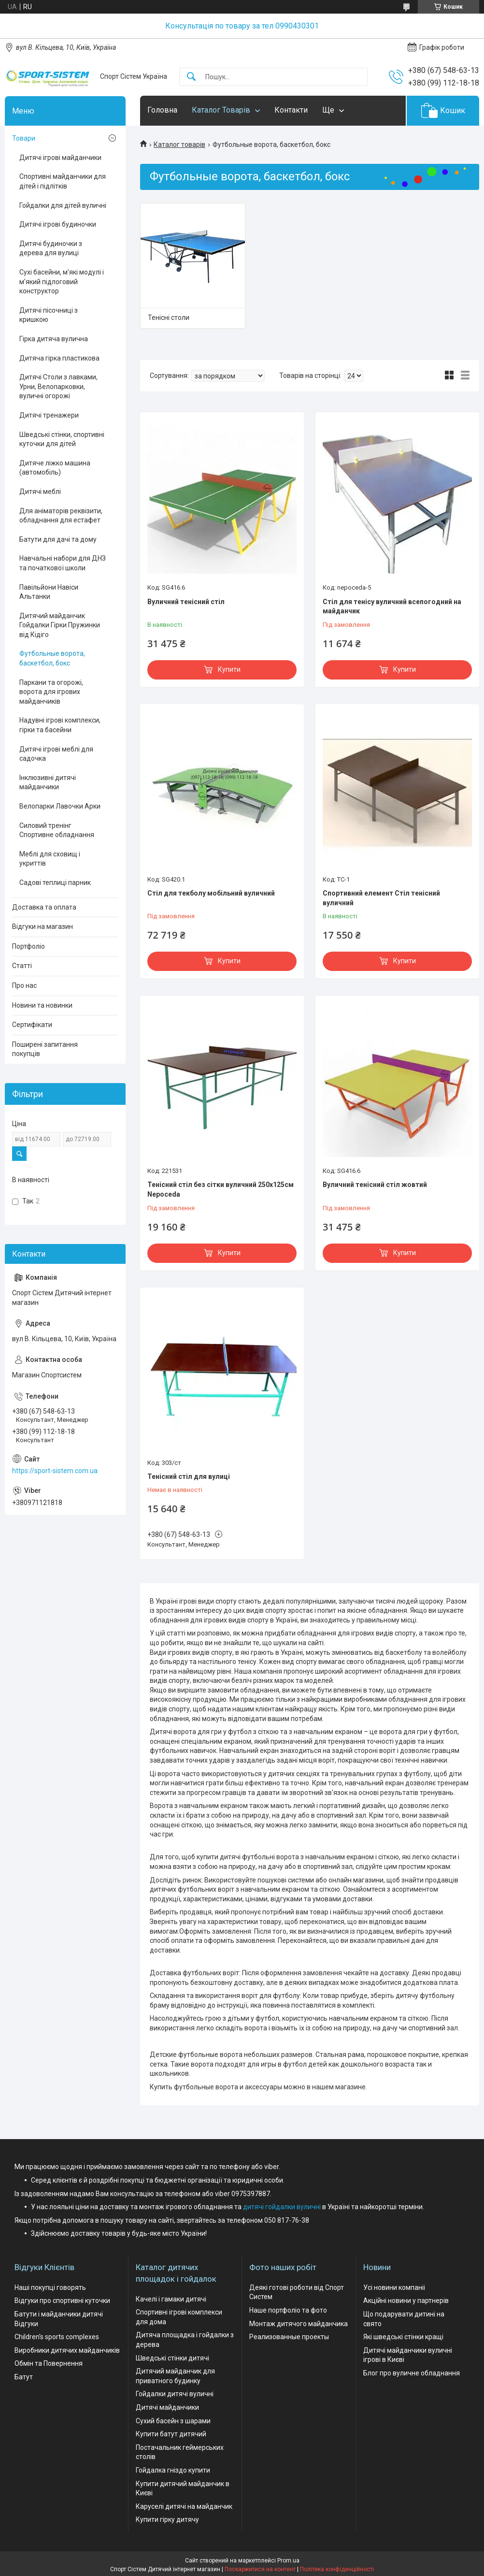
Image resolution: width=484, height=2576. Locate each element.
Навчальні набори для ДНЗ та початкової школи (62, 563)
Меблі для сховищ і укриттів (49, 859)
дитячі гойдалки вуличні (282, 2207)
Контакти (291, 110)
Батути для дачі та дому (58, 539)
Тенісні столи (168, 317)
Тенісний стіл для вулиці (188, 1476)
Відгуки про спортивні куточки (62, 2300)
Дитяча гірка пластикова (59, 358)
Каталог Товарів (221, 110)
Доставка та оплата (44, 907)
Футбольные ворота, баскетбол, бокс (52, 658)
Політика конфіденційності (337, 2569)
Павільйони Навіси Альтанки (48, 592)
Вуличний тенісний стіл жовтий (375, 1184)
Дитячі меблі (40, 491)
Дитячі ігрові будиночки (57, 224)
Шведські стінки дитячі (172, 2358)
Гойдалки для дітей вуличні (62, 205)
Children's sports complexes (56, 2337)
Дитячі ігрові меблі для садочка (56, 754)
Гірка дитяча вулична (53, 339)
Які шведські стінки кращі (403, 2337)
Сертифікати (32, 1024)
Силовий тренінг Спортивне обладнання (56, 830)
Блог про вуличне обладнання (411, 2373)
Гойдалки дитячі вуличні (175, 2394)
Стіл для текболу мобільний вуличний (211, 893)
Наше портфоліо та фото (288, 2310)
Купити (229, 669)
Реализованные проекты (289, 2337)
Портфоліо (28, 946)
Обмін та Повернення (48, 2363)
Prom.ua (288, 2560)
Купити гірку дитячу (167, 2519)
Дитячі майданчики (167, 2407)
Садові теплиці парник (55, 882)
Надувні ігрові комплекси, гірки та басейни (59, 725)
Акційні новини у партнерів (406, 2300)
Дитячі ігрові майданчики (60, 157)
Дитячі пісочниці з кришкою (48, 315)
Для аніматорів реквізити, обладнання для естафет (60, 515)
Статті (22, 966)
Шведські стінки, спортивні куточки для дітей (61, 439)
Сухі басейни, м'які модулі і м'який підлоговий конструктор (61, 281)
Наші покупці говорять (50, 2287)
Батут (23, 2377)
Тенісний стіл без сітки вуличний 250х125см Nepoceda (220, 1189)
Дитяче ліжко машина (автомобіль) (54, 468)
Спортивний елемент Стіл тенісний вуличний (381, 898)
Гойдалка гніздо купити (173, 2470)
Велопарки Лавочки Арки (59, 806)
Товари (23, 138)
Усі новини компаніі (394, 2287)
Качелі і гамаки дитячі (171, 2299)
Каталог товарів (179, 144)
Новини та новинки (42, 1005)
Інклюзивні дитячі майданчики (47, 782)
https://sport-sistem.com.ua (55, 1471)
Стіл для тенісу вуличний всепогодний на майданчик (392, 606)
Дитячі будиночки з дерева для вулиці (50, 248)
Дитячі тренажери (49, 415)
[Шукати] (191, 77)
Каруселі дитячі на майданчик (184, 2506)
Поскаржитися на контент (260, 2569)
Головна (162, 110)
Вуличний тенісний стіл (186, 602)
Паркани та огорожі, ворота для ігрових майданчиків (51, 692)
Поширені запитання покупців (45, 1049)
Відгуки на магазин (42, 926)
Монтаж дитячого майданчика (298, 2324)
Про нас (24, 985)
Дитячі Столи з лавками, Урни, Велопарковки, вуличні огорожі (58, 386)
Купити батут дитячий (171, 2434)
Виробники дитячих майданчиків (67, 2350)
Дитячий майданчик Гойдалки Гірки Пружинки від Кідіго (59, 625)
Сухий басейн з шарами (173, 2421)
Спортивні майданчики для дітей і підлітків (62, 181)
